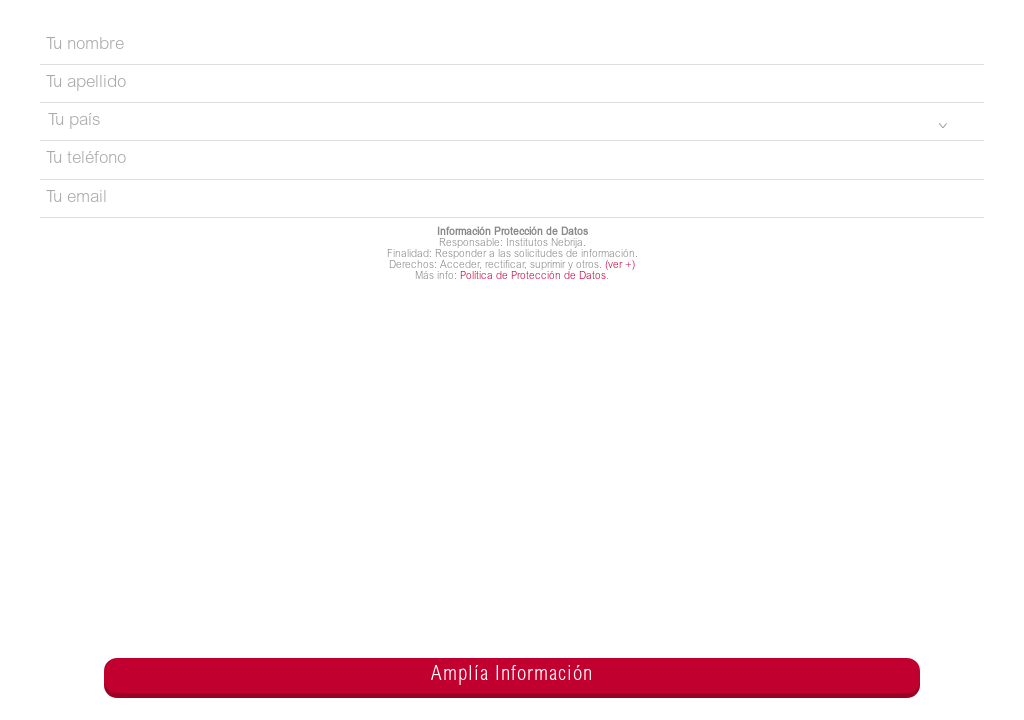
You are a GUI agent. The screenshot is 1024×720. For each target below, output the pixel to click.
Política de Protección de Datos (533, 277)
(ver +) (620, 266)
